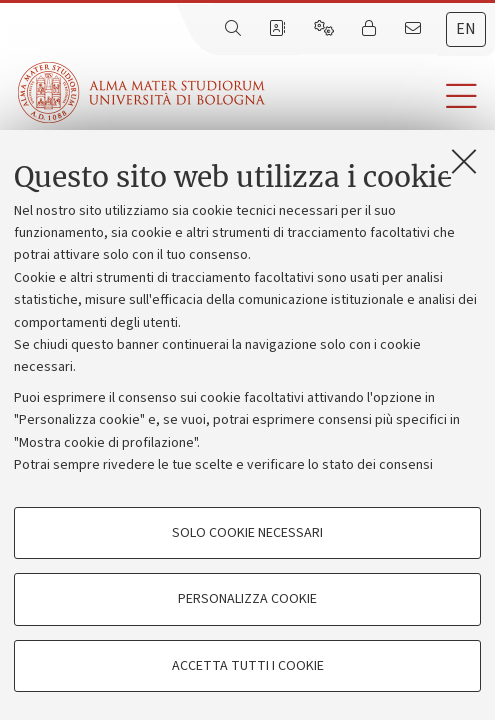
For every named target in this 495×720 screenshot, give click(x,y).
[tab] (466, 29)
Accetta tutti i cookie (248, 666)
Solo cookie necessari (247, 533)
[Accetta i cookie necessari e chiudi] (464, 161)
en (466, 29)
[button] (380, 96)
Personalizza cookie (247, 599)
